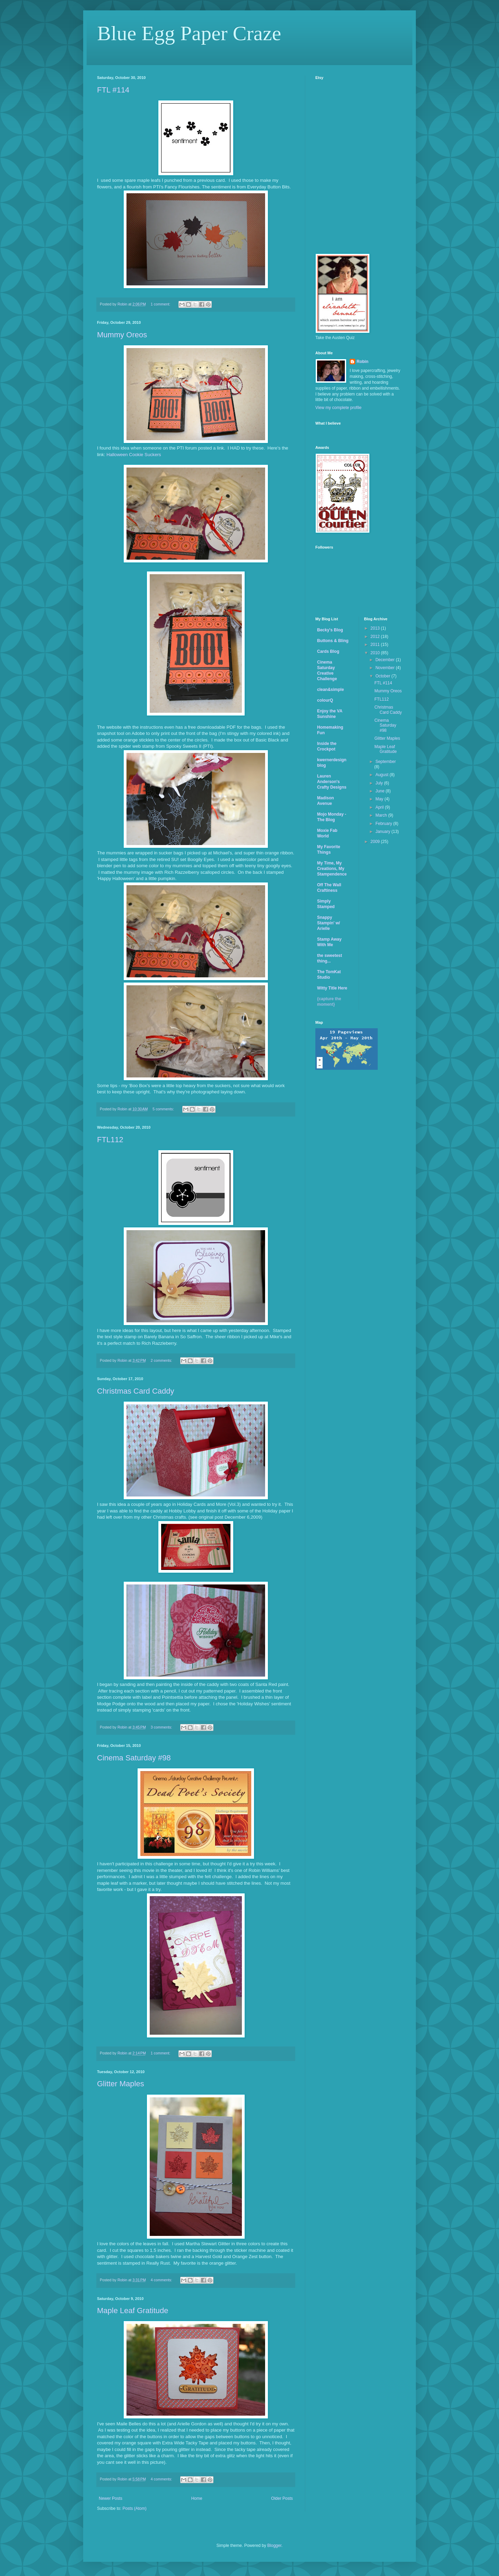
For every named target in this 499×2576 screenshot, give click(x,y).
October (383, 676)
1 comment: (161, 304)
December (385, 659)
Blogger (274, 2545)
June (380, 791)
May (379, 799)
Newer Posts (110, 2498)
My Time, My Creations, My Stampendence (332, 869)
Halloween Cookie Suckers (133, 454)
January (383, 831)
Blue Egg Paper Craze (189, 33)
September (385, 761)
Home (196, 2498)
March (381, 815)
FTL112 (110, 1139)
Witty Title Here (332, 988)
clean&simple (330, 689)
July (379, 783)
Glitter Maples (120, 2083)
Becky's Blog (330, 630)
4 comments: (162, 2280)
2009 (375, 841)
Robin (362, 361)
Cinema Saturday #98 (134, 1757)
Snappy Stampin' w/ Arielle (328, 923)
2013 (375, 628)
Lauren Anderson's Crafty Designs (332, 782)
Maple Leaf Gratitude (132, 2310)
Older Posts (282, 2498)
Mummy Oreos (122, 334)
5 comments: (163, 1109)
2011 (375, 644)
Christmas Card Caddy (135, 1391)
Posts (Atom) (134, 2508)
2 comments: (162, 1360)
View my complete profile (338, 407)
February (384, 823)
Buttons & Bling (333, 640)
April (380, 807)
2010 (375, 652)
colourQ (325, 700)
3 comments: (162, 1727)
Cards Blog (328, 651)
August (382, 774)
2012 (375, 636)
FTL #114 (113, 90)
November (385, 667)
